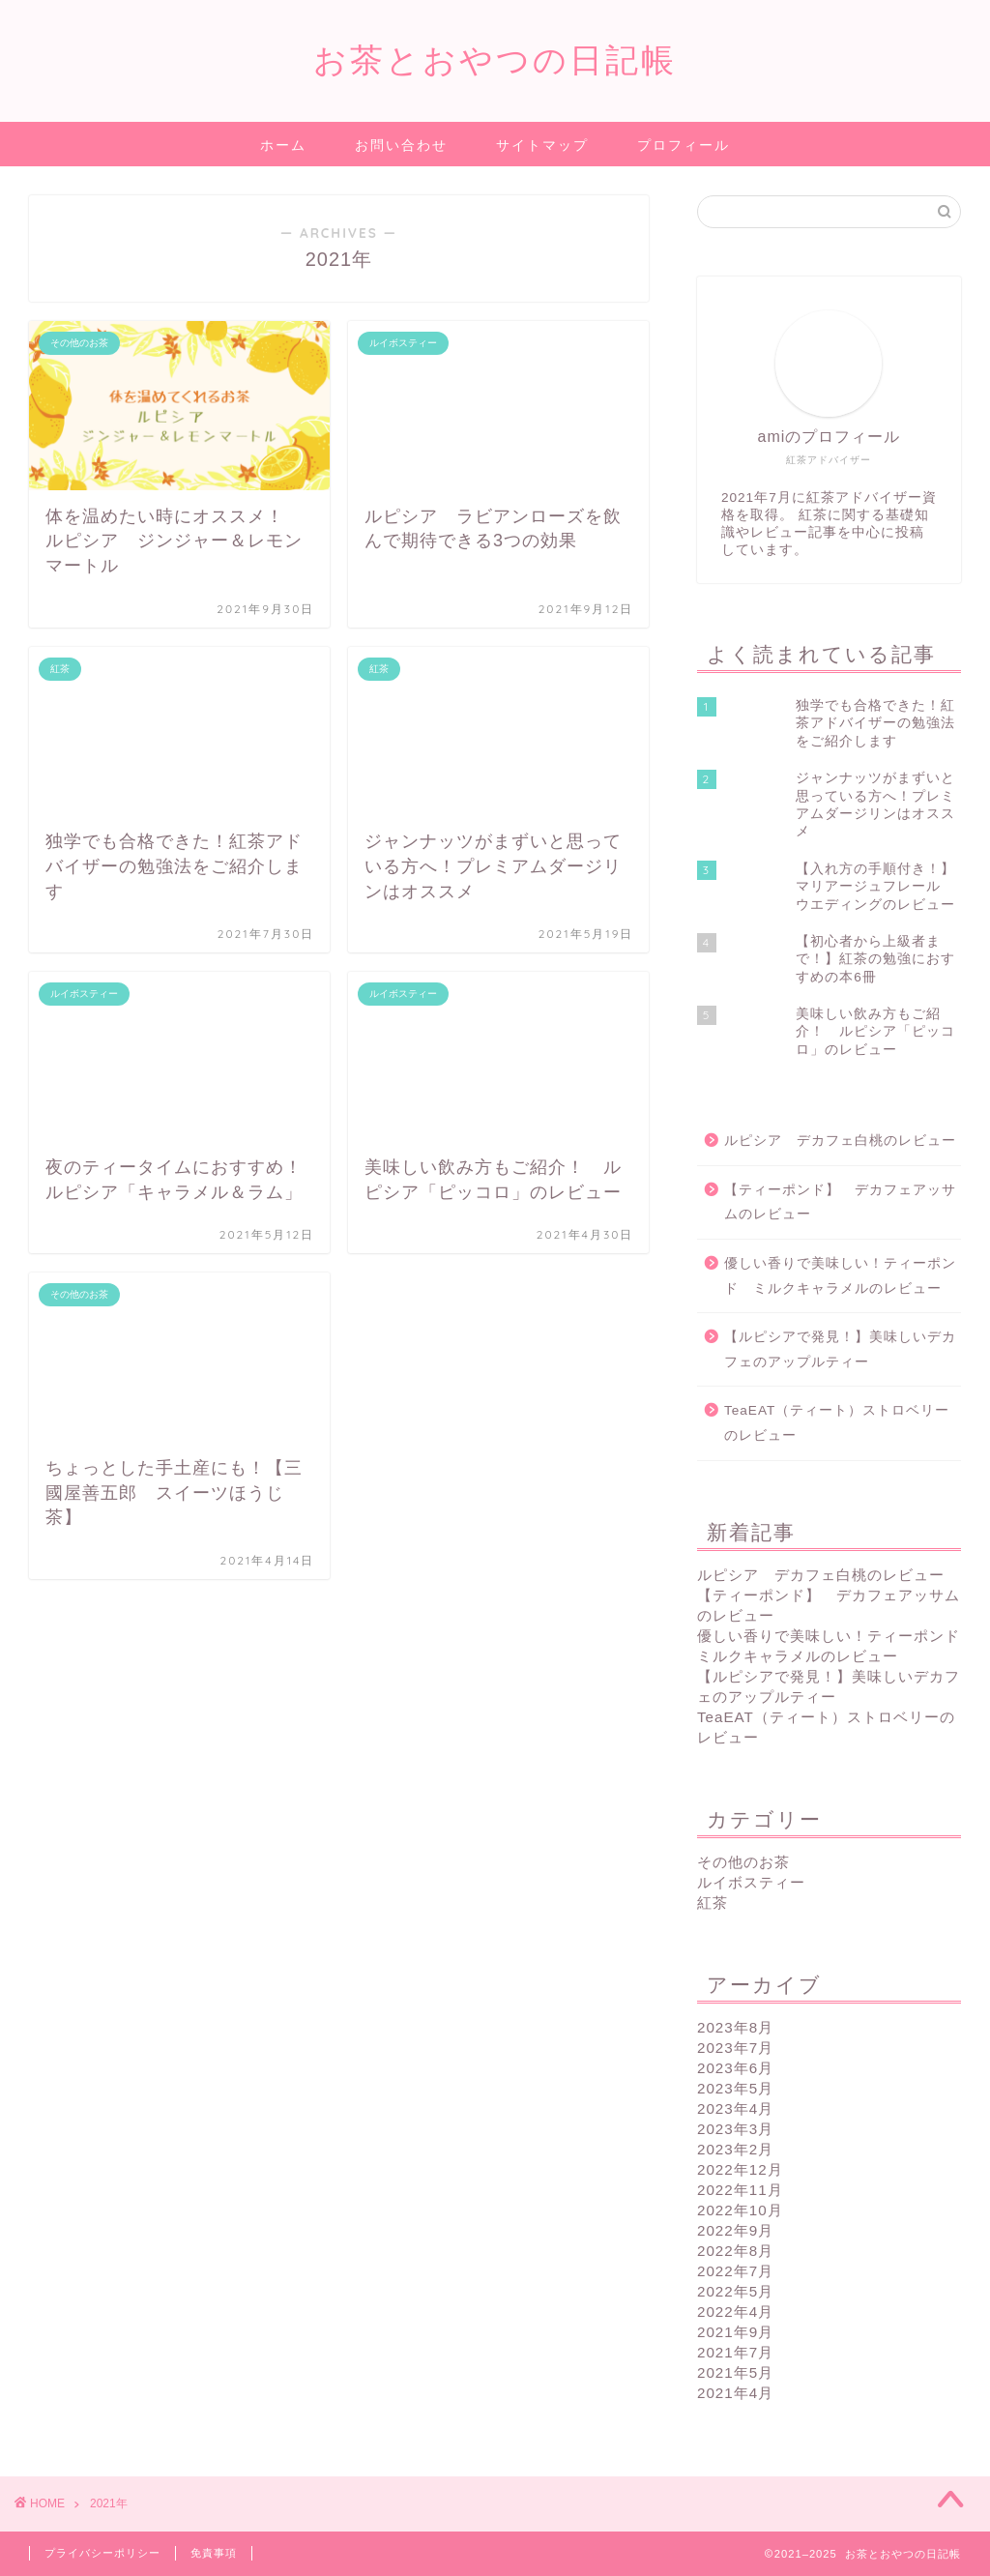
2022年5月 (735, 2291)
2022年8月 (735, 2250)
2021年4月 (735, 2393)
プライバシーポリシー (102, 2553)
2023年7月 (735, 2047)
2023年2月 (735, 2149)
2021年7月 (735, 2352)
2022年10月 (740, 2210)
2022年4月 (735, 2311)
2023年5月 (735, 2088)
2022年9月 (735, 2230)
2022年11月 (740, 2189)
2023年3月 (735, 2129)
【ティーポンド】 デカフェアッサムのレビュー (840, 1202)
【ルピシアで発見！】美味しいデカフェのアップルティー (840, 1349)
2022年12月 (740, 2169)
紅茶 (712, 1902)
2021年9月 (735, 2332)
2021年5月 (735, 2372)
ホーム (283, 145)
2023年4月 (735, 2108)
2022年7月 (735, 2271)
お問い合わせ (401, 145)
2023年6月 (735, 2068)
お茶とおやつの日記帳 (495, 59)
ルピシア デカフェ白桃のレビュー (840, 1140)
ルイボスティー (751, 1882)
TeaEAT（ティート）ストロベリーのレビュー (836, 1423)
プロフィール (683, 145)
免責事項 (213, 2553)
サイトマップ (542, 145)
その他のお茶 (743, 1862)
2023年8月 (735, 2027)
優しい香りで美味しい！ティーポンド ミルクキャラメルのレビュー (840, 1276)
